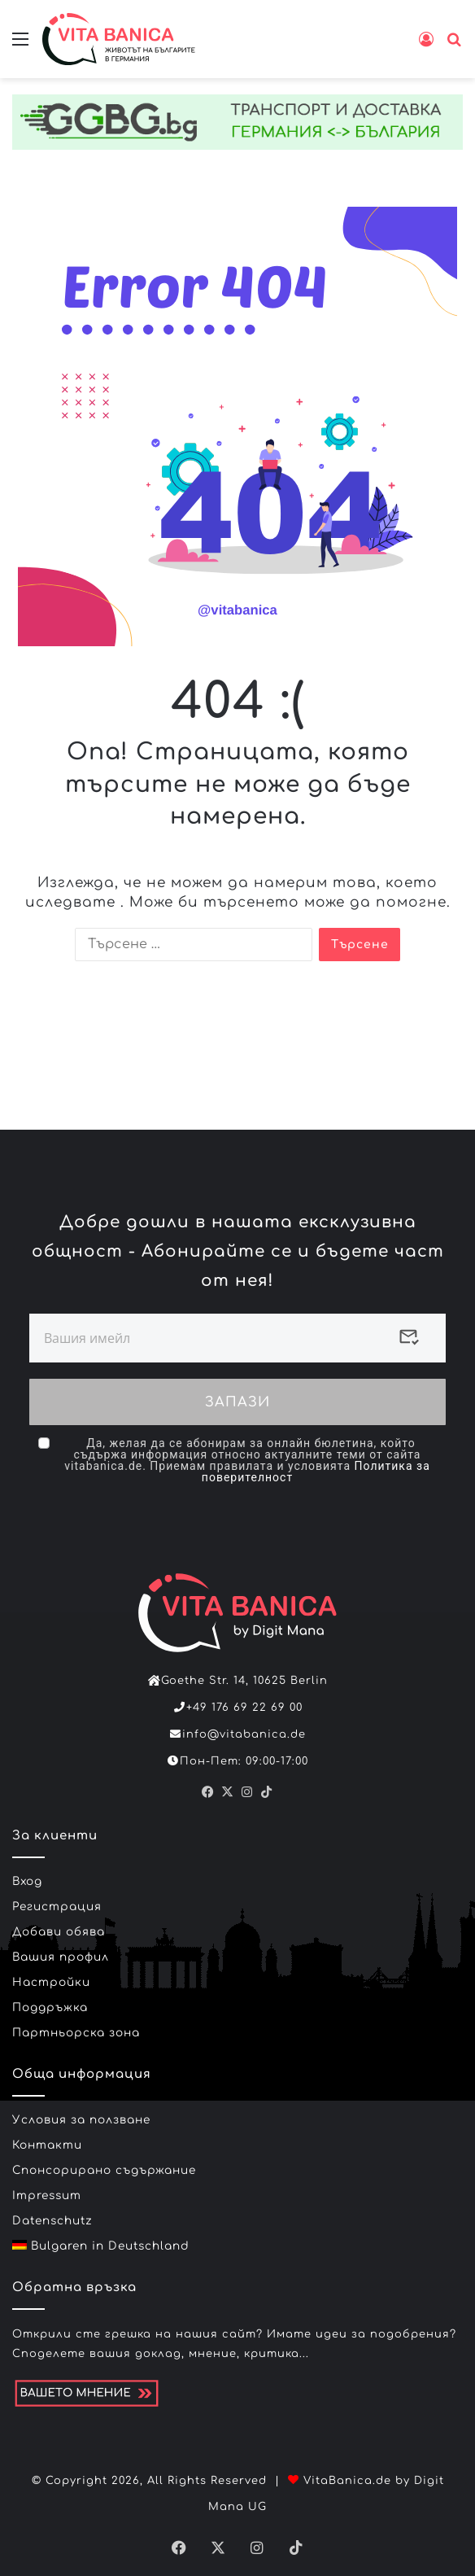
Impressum (46, 2187)
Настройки (51, 1974)
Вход (27, 1873)
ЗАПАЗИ (237, 1398)
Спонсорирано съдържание (104, 2162)
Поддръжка (50, 1999)
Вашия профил (60, 1949)
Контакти (47, 2137)
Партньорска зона (76, 2024)
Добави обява (58, 1924)
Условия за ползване (81, 2112)
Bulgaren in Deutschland (101, 2238)
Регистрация (57, 1898)
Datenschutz (52, 2212)
